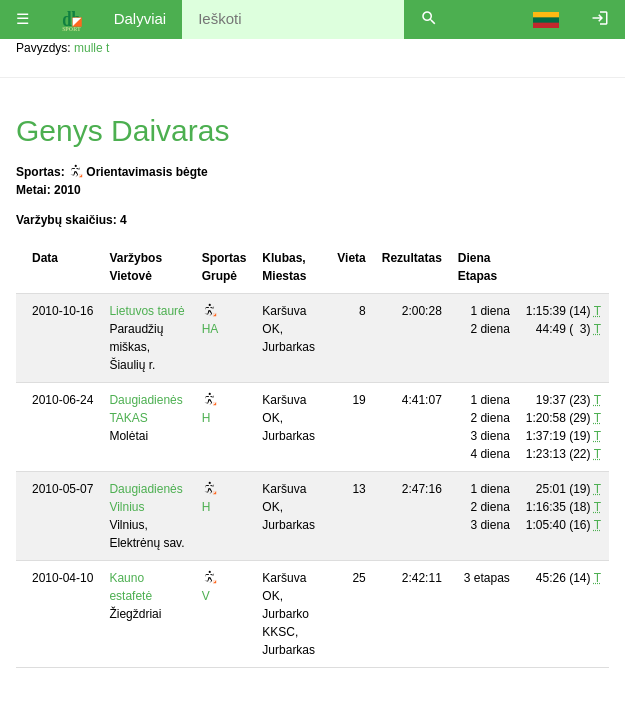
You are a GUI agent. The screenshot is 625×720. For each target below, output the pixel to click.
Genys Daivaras (122, 130)
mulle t (91, 48)
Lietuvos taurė (146, 311)
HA (210, 329)
